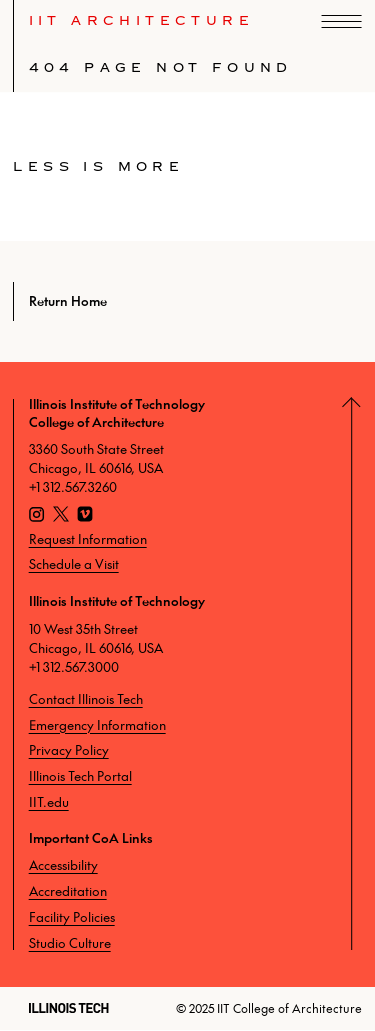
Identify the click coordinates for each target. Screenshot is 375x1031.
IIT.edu (49, 802)
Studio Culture (70, 943)
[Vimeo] (85, 517)
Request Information (88, 539)
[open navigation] (342, 21)
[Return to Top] (359, 674)
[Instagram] (37, 517)
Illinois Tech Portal (80, 776)
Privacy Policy (69, 750)
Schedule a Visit (74, 564)
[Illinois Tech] (69, 1008)
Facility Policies (72, 917)
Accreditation (68, 891)
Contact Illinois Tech (86, 699)
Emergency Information (97, 725)
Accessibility (63, 865)
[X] (61, 517)
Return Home (68, 301)
